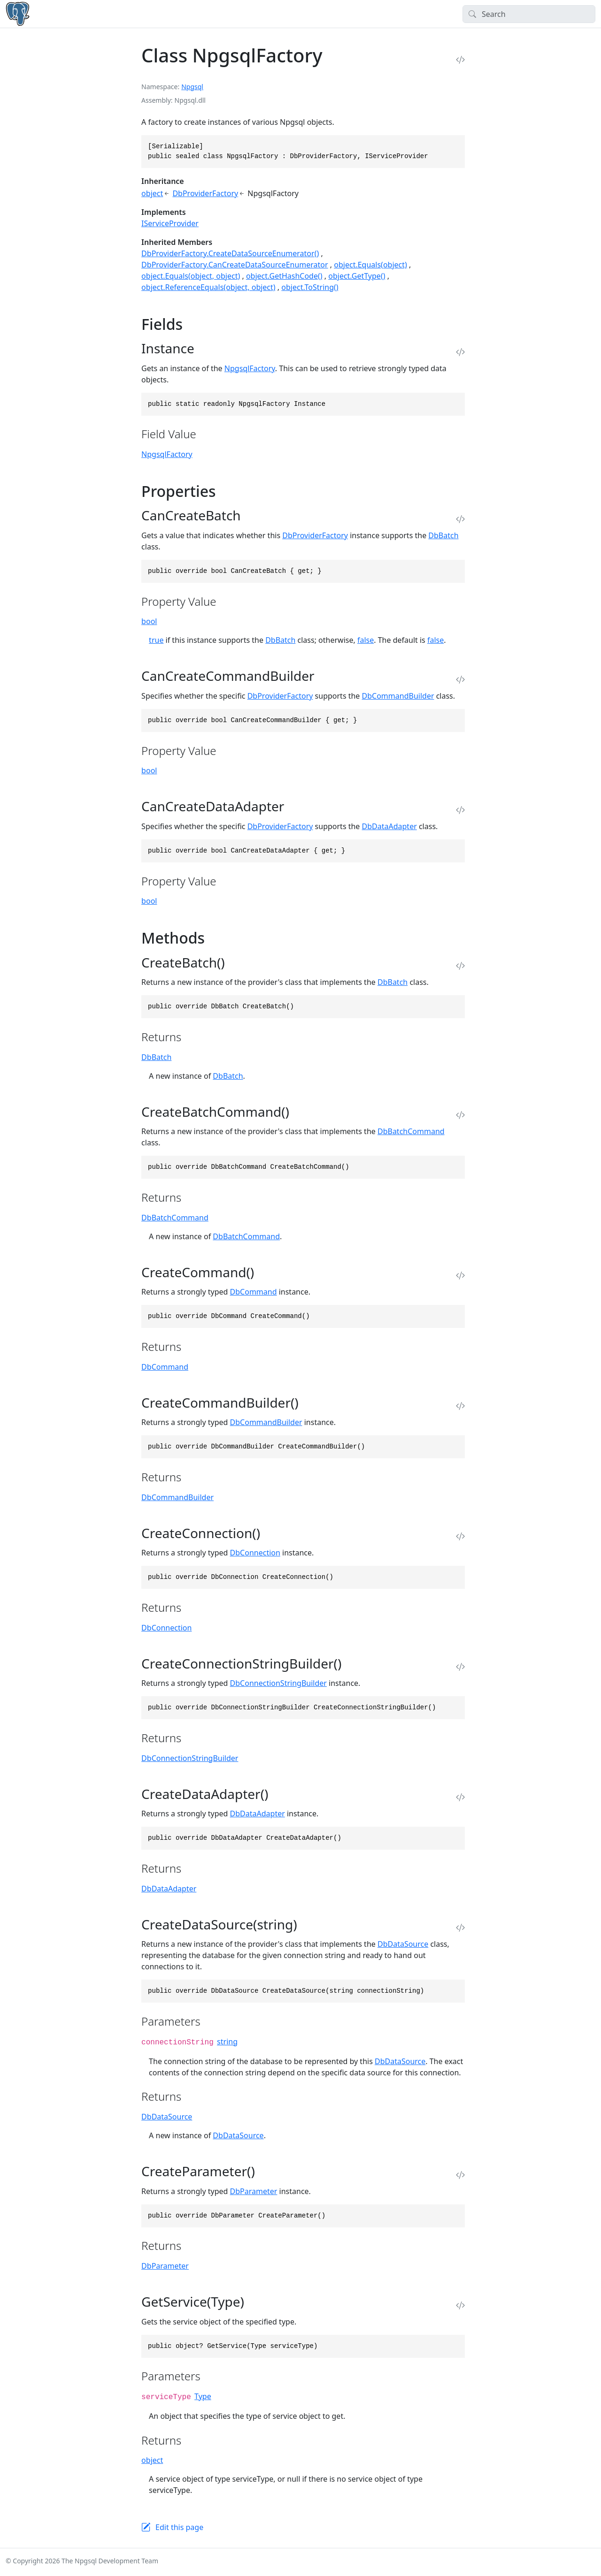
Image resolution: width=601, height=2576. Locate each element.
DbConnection (255, 1552)
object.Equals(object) (370, 264)
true (156, 640)
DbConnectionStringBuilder (278, 1683)
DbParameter (253, 2191)
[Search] (528, 14)
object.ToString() (309, 287)
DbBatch (443, 535)
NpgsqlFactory (249, 368)
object (152, 193)
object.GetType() (356, 276)
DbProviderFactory (205, 193)
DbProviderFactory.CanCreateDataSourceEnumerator (234, 264)
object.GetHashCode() (284, 276)
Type (202, 2396)
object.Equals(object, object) (190, 276)
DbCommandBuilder (398, 696)
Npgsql (192, 86)
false (365, 640)
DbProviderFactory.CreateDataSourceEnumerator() (230, 253)
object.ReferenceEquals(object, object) (208, 287)
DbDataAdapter (389, 826)
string (227, 2041)
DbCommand (253, 1292)
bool (149, 621)
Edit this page (179, 2527)
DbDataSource (403, 1944)
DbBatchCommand (411, 1131)
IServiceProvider (170, 223)
